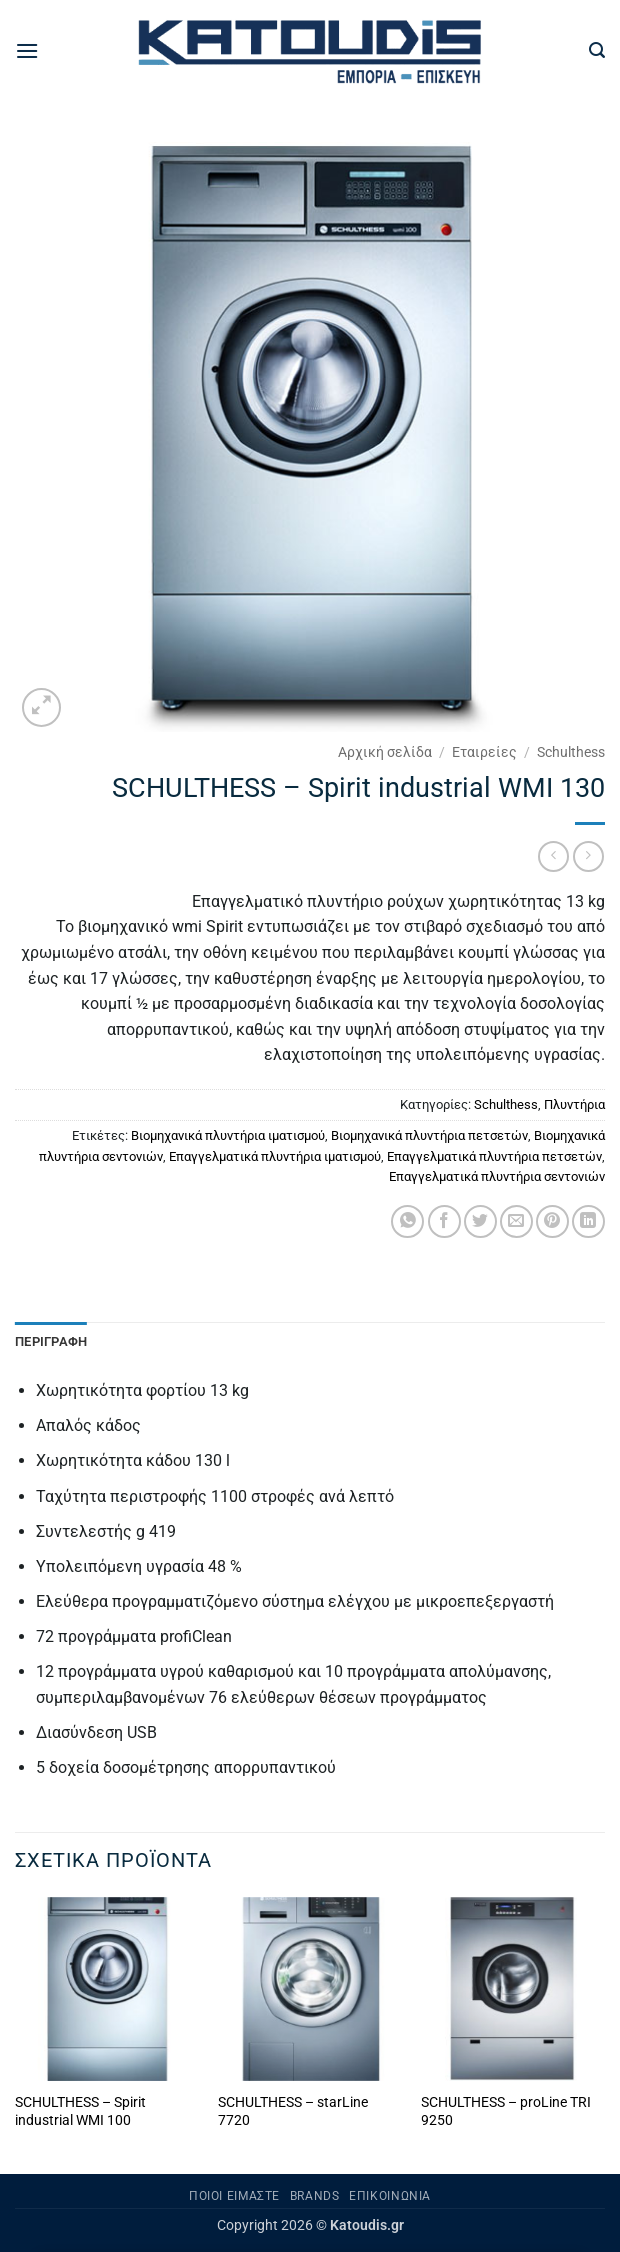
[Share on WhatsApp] (407, 1221)
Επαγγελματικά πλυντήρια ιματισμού (275, 1156)
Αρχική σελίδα (385, 752)
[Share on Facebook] (444, 1221)
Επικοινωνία (390, 2196)
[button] (27, 50)
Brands (315, 2196)
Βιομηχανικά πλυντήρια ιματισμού (228, 1135)
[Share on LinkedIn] (588, 1221)
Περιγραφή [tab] (51, 1341)
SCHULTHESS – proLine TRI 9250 (506, 2112)
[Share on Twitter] (480, 1221)
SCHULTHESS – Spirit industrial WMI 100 (80, 2112)
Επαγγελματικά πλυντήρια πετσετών (494, 1156)
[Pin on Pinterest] (552, 1221)
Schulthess (571, 752)
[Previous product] (588, 856)
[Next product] (553, 856)
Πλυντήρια (574, 1104)
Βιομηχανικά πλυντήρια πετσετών (429, 1135)
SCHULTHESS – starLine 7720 (293, 2112)
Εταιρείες (484, 752)
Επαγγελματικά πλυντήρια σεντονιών (497, 1176)
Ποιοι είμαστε (234, 2196)
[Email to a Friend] (516, 1221)
